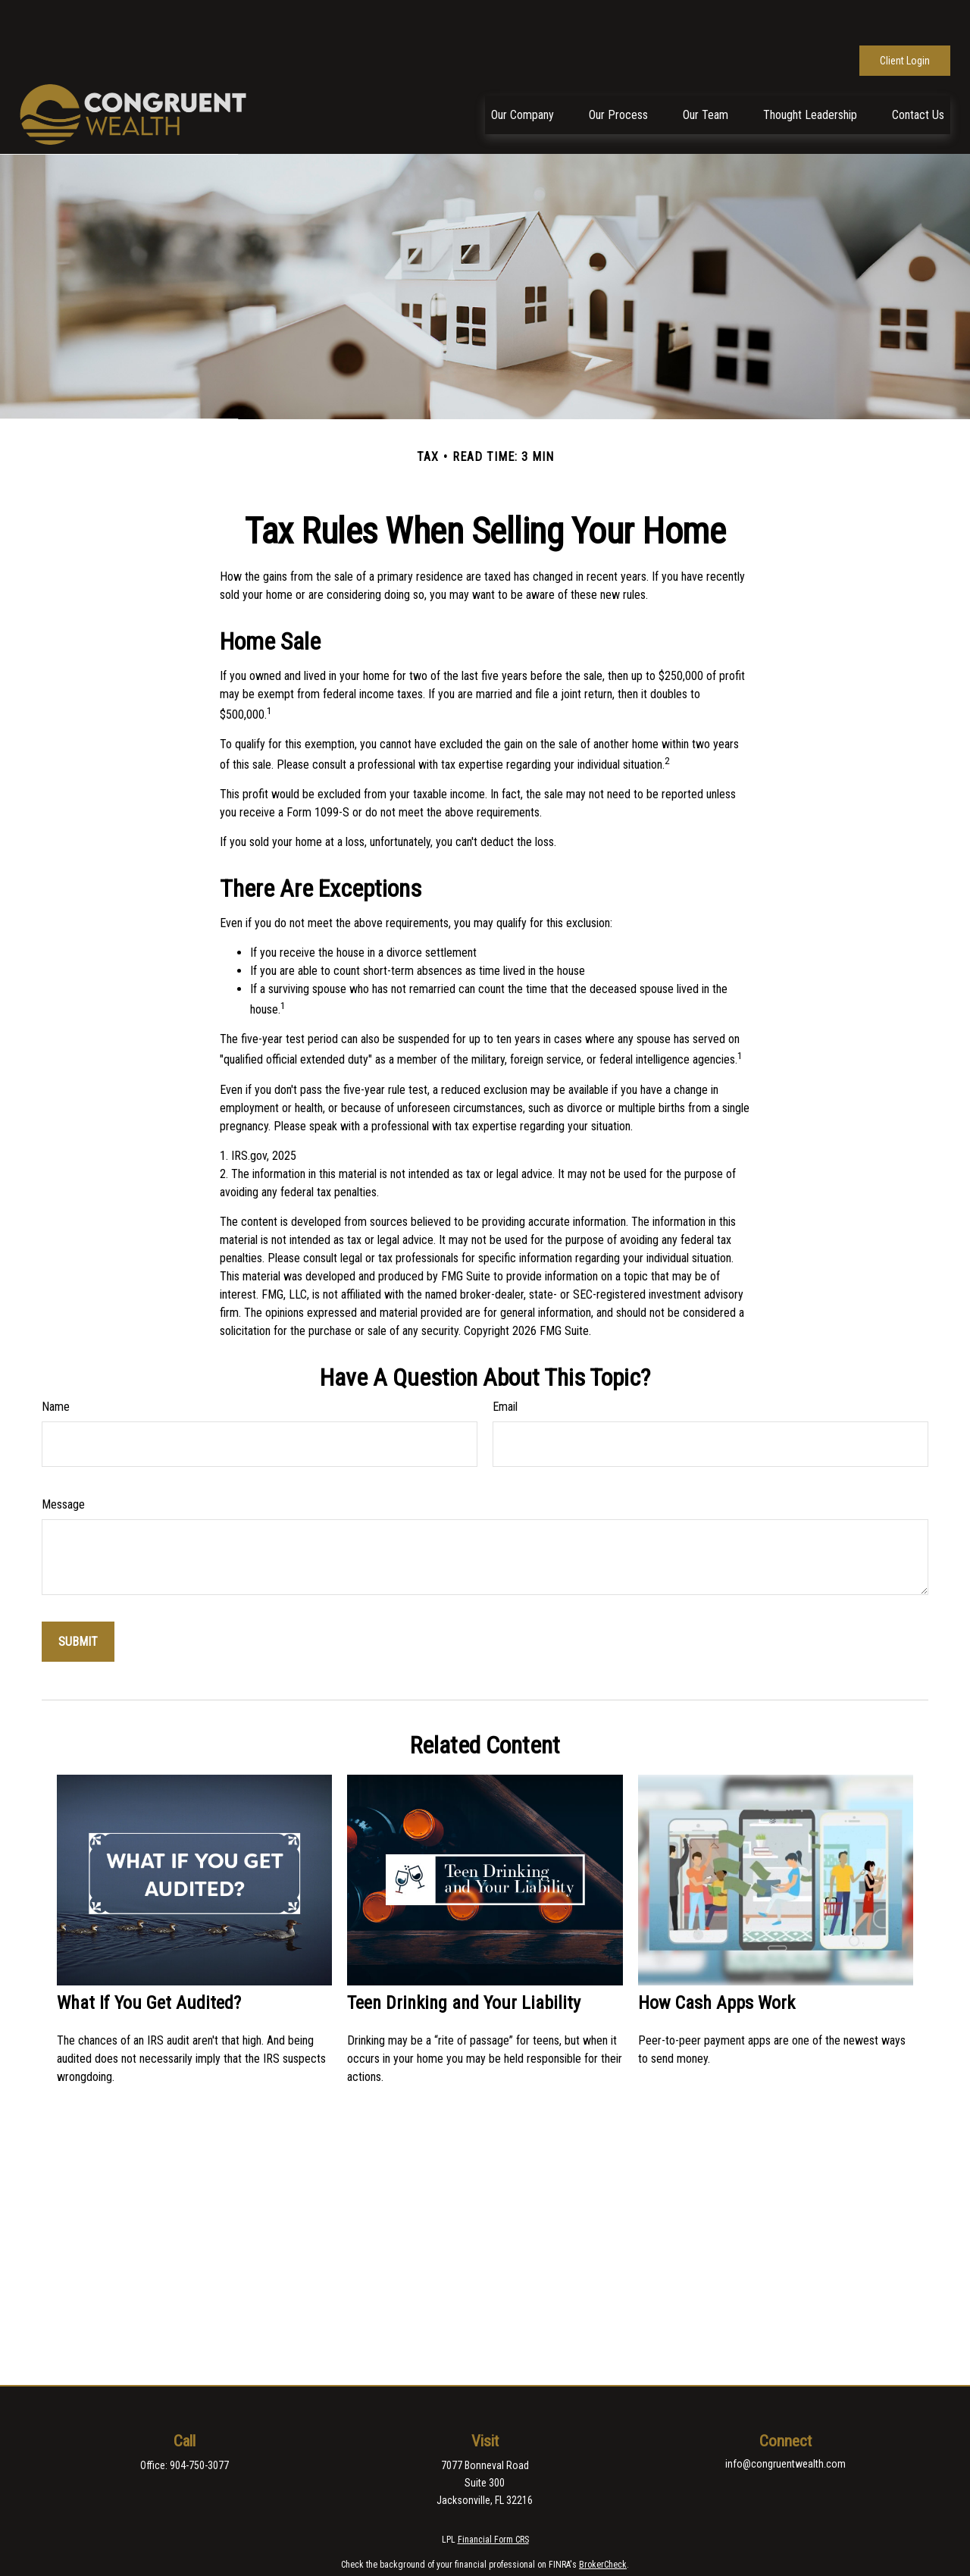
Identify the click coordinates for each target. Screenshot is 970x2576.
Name (56, 1361)
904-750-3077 (199, 2420)
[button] (522, 69)
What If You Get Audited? (149, 1957)
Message (63, 1459)
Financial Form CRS (493, 2494)
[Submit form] (78, 1596)
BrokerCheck (603, 2519)
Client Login (905, 15)
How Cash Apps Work (716, 1957)
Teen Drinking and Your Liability (463, 1957)
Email (505, 1361)
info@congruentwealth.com (785, 2418)
